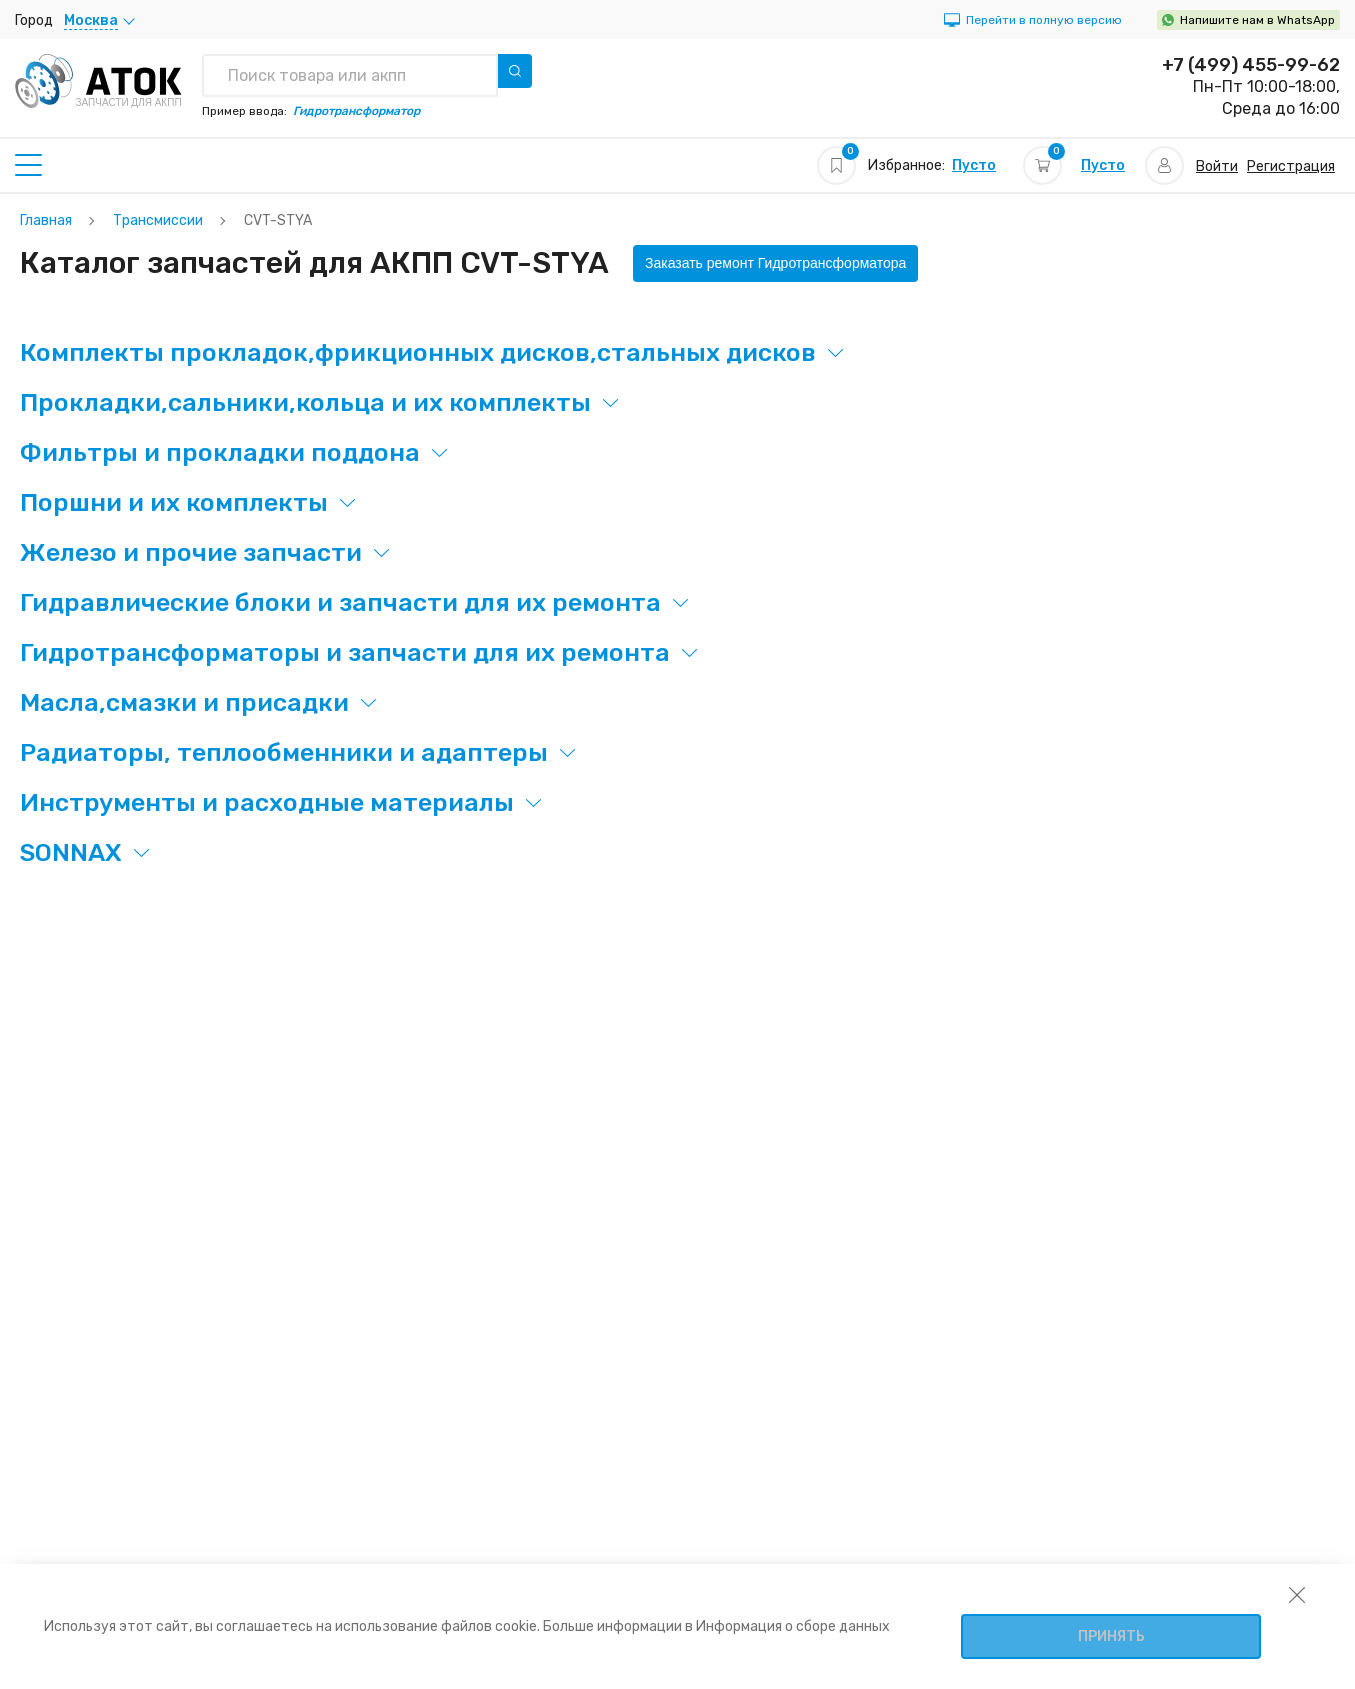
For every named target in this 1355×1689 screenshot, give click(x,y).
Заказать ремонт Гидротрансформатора (775, 263)
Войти (1217, 166)
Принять (1111, 1636)
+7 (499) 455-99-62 (1251, 65)
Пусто (974, 165)
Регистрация (1291, 166)
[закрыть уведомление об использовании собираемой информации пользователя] (1297, 1594)
